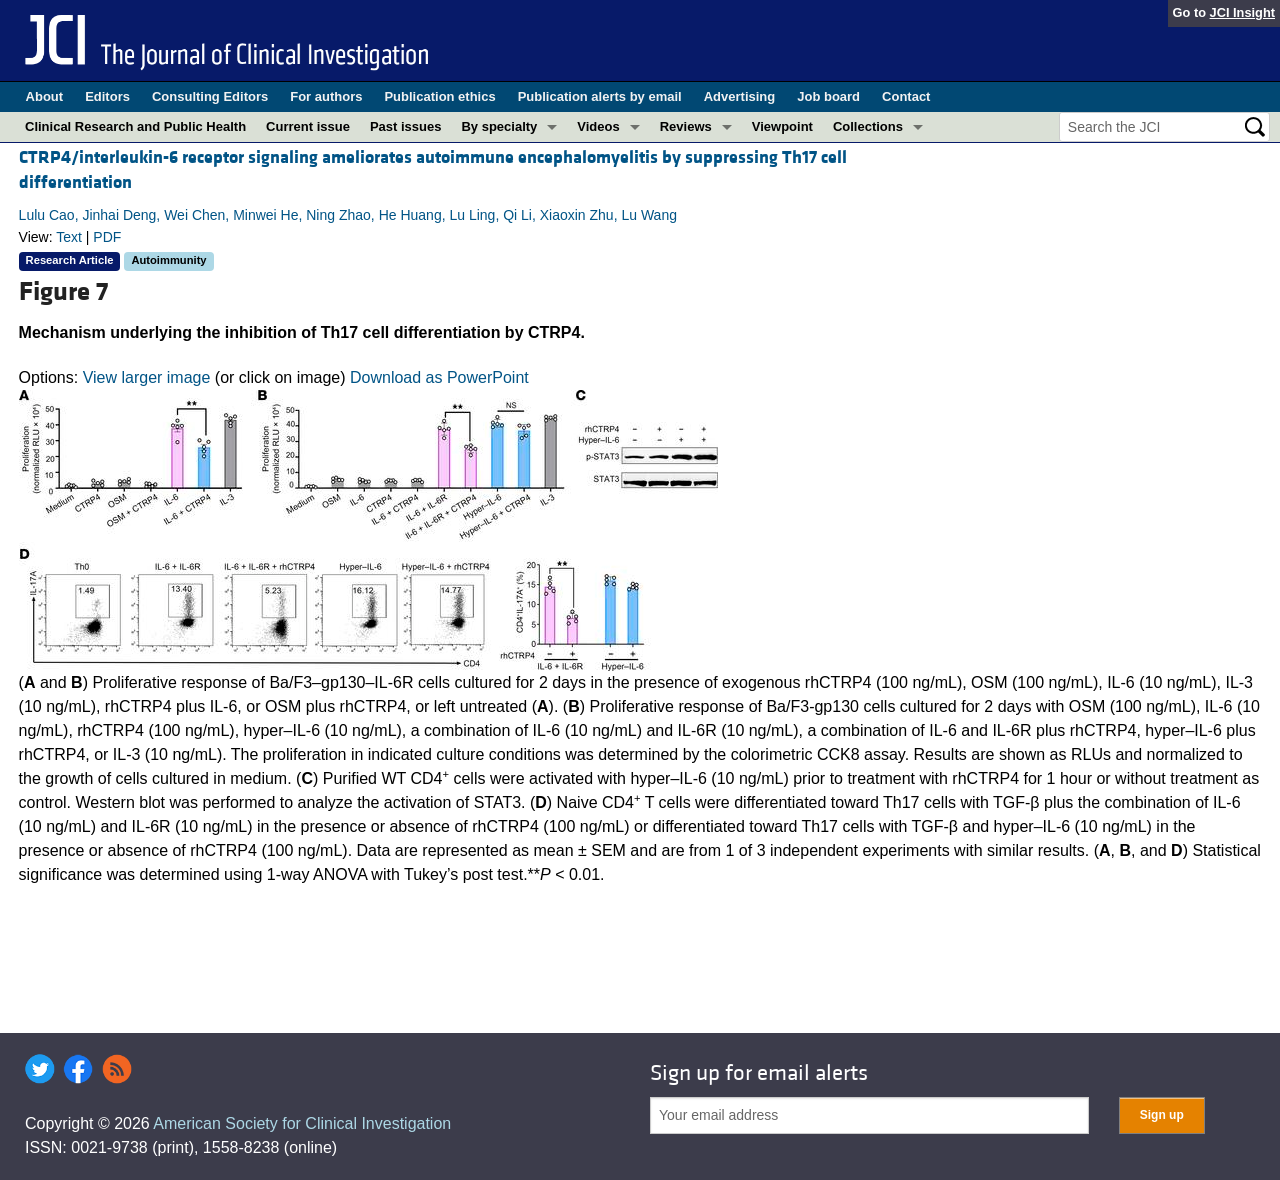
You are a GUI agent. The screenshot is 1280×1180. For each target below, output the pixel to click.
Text (69, 237)
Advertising (740, 96)
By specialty (499, 126)
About (45, 96)
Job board (828, 96)
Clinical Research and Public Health (135, 126)
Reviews (686, 126)
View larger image (147, 377)
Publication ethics (439, 96)
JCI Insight (1242, 12)
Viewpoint (782, 126)
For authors (326, 96)
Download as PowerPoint (439, 377)
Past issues (406, 126)
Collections (868, 126)
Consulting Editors (210, 96)
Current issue (308, 126)
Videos (598, 126)
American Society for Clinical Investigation (302, 1123)
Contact (906, 96)
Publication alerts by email (600, 96)
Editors (107, 96)
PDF (107, 237)
